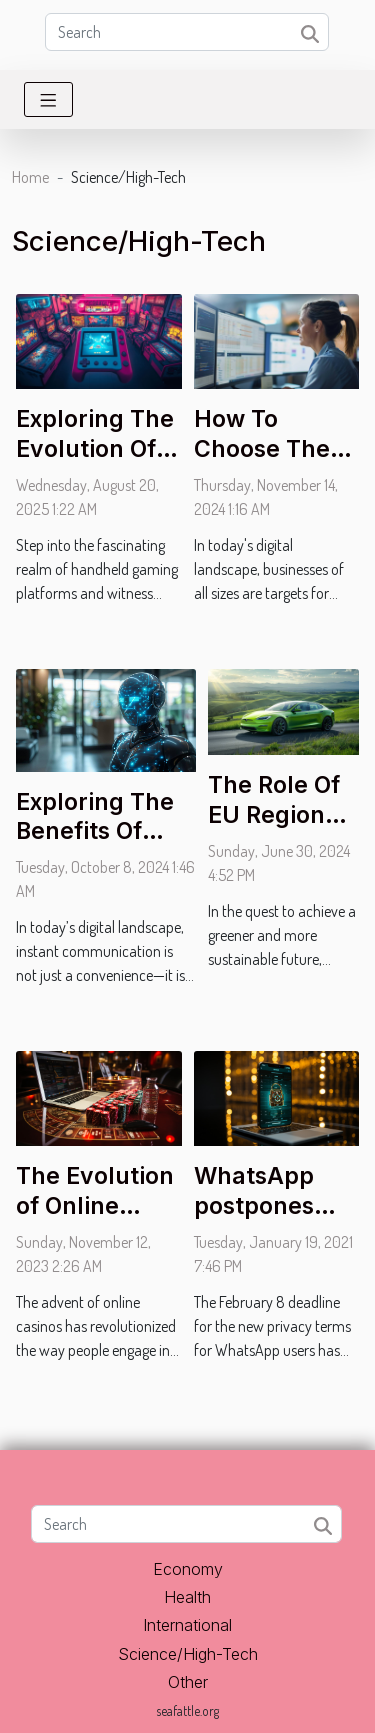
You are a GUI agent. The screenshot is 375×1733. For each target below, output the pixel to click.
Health (187, 1597)
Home (30, 177)
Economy (188, 1569)
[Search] (187, 32)
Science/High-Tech (188, 1654)
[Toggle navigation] (48, 99)
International (187, 1625)
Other (188, 1682)
